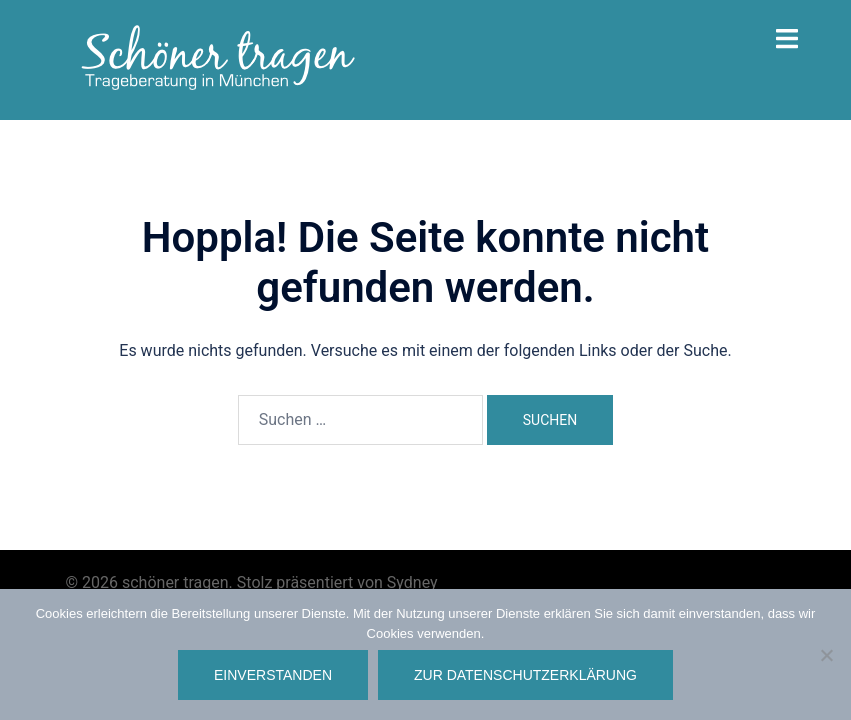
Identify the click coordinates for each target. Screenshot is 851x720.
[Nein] (826, 655)
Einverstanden (273, 675)
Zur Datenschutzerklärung (525, 675)
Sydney (412, 582)
